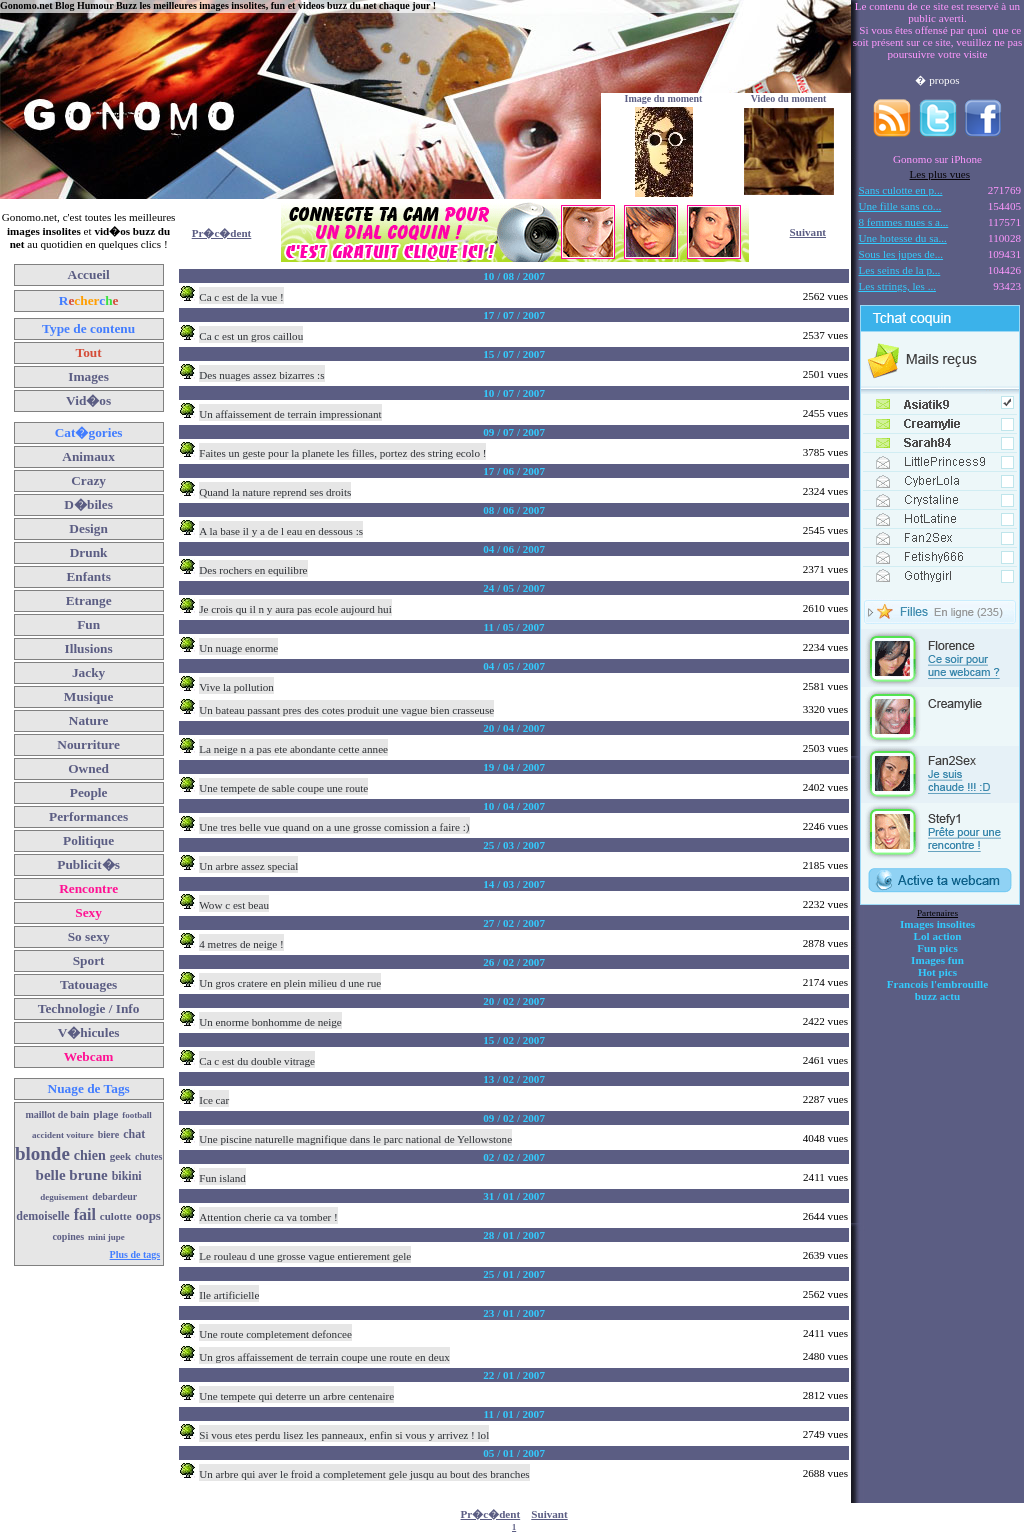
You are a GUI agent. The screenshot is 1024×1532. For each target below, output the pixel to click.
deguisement (64, 1197)
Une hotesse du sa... (903, 238)
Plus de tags (135, 1254)
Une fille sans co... (900, 206)
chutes (148, 1156)
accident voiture (63, 1135)
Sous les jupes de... (901, 254)
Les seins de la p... (900, 270)
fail (85, 1214)
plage (105, 1114)
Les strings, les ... (897, 286)
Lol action (938, 936)
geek (120, 1156)
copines (68, 1236)
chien (90, 1155)
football (137, 1115)
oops (148, 1215)
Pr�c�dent (222, 233)
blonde (42, 1153)
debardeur (114, 1196)
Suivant (808, 232)
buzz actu (937, 996)
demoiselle (42, 1216)
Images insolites (937, 924)
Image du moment (664, 98)
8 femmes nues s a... (904, 222)
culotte (116, 1216)
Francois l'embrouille (937, 984)
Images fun (937, 960)
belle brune (72, 1175)
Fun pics (937, 948)
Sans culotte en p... (901, 190)
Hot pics (937, 972)
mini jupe (106, 1237)
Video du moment (789, 98)
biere (108, 1134)
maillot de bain (57, 1114)
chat (134, 1134)
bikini (127, 1176)
